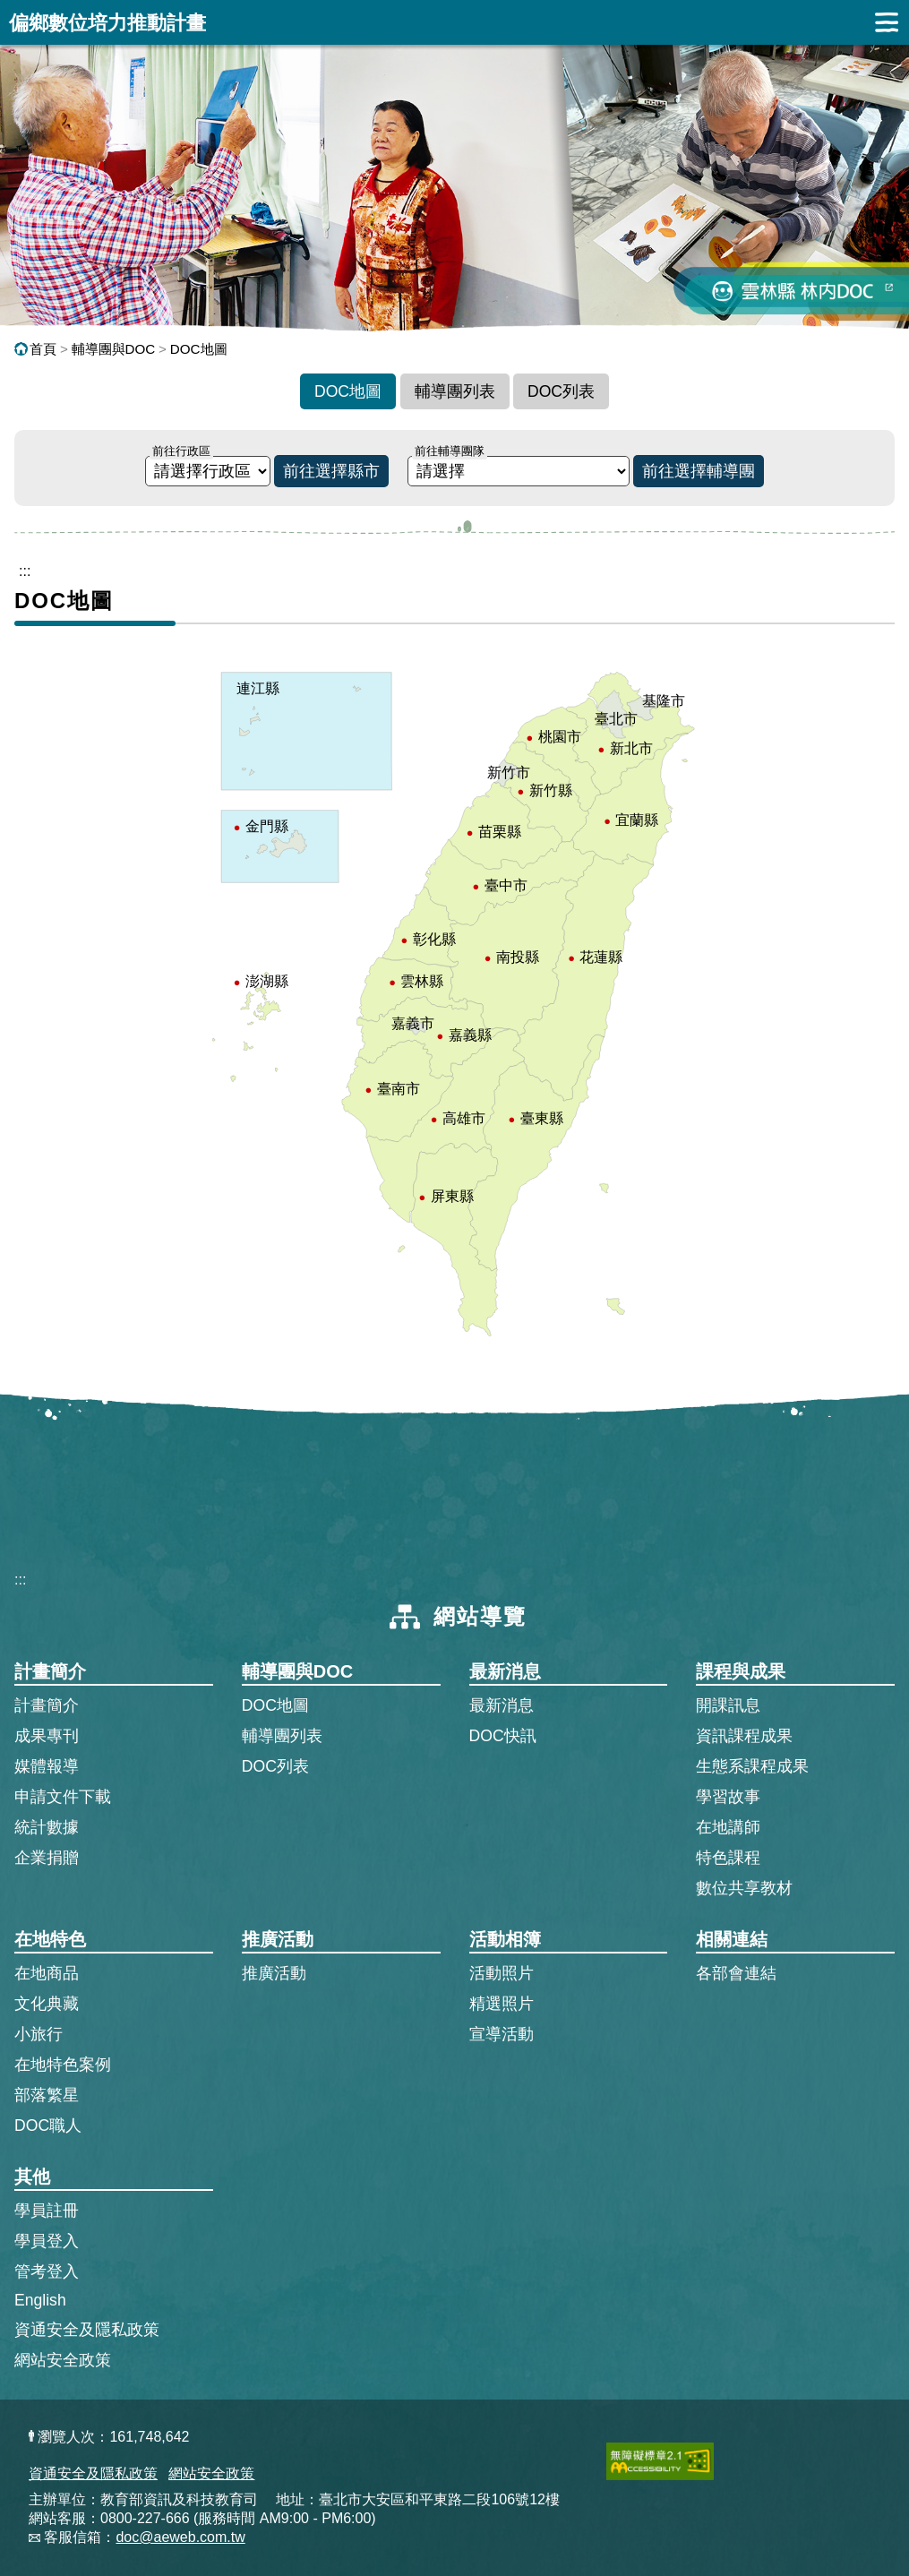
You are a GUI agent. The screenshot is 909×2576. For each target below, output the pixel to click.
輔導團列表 (455, 391)
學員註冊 (46, 2210)
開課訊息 (728, 1705)
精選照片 (501, 2004)
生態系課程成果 (752, 1766)
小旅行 (38, 2034)
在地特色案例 (62, 2065)
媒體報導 (46, 1766)
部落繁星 (46, 2095)
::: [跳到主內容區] (24, 571)
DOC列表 (561, 391)
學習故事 (728, 1797)
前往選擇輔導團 (698, 471)
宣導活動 (501, 2034)
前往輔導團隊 (450, 451)
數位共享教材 (744, 1888)
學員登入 (46, 2240)
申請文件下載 (62, 1797)
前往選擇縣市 (331, 471)
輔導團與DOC (114, 348)
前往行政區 (181, 451)
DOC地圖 (198, 348)
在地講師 (728, 1827)
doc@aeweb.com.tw (180, 2537)
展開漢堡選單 (886, 22)
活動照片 (501, 1973)
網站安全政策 (62, 2360)
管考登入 (46, 2270)
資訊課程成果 (744, 1736)
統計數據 (46, 1827)
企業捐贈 (46, 1858)
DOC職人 (47, 2125)
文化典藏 (46, 2004)
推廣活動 (274, 1973)
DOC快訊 (502, 1736)
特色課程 (728, 1858)
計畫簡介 (46, 1705)
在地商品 (46, 1973)
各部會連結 (736, 1973)
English (40, 2300)
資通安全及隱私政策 (86, 2330)
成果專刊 (46, 1736)
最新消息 (501, 1705)
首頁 (35, 348)
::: (20, 1579)
